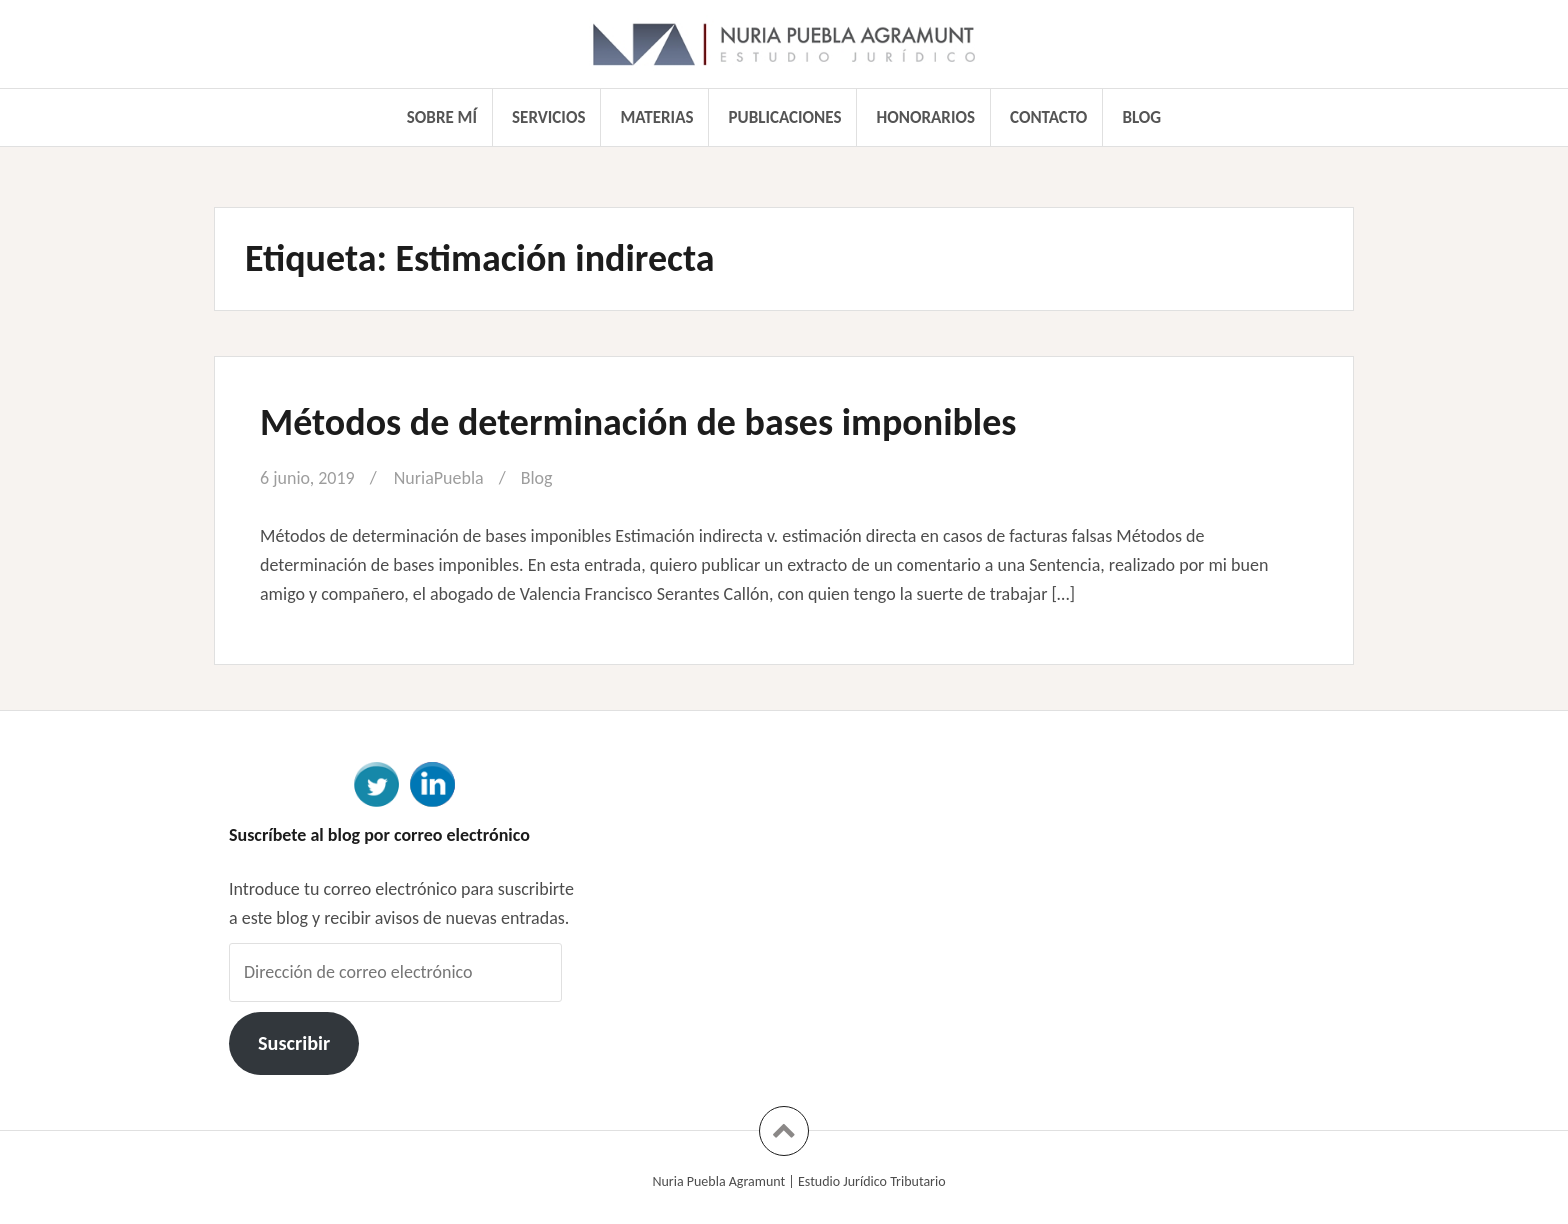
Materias (657, 117)
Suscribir (294, 1043)
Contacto (1048, 117)
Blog (1141, 117)
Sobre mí (442, 117)
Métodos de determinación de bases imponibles (638, 422)
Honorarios (926, 117)
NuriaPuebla (439, 478)
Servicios (548, 117)
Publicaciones (785, 117)
